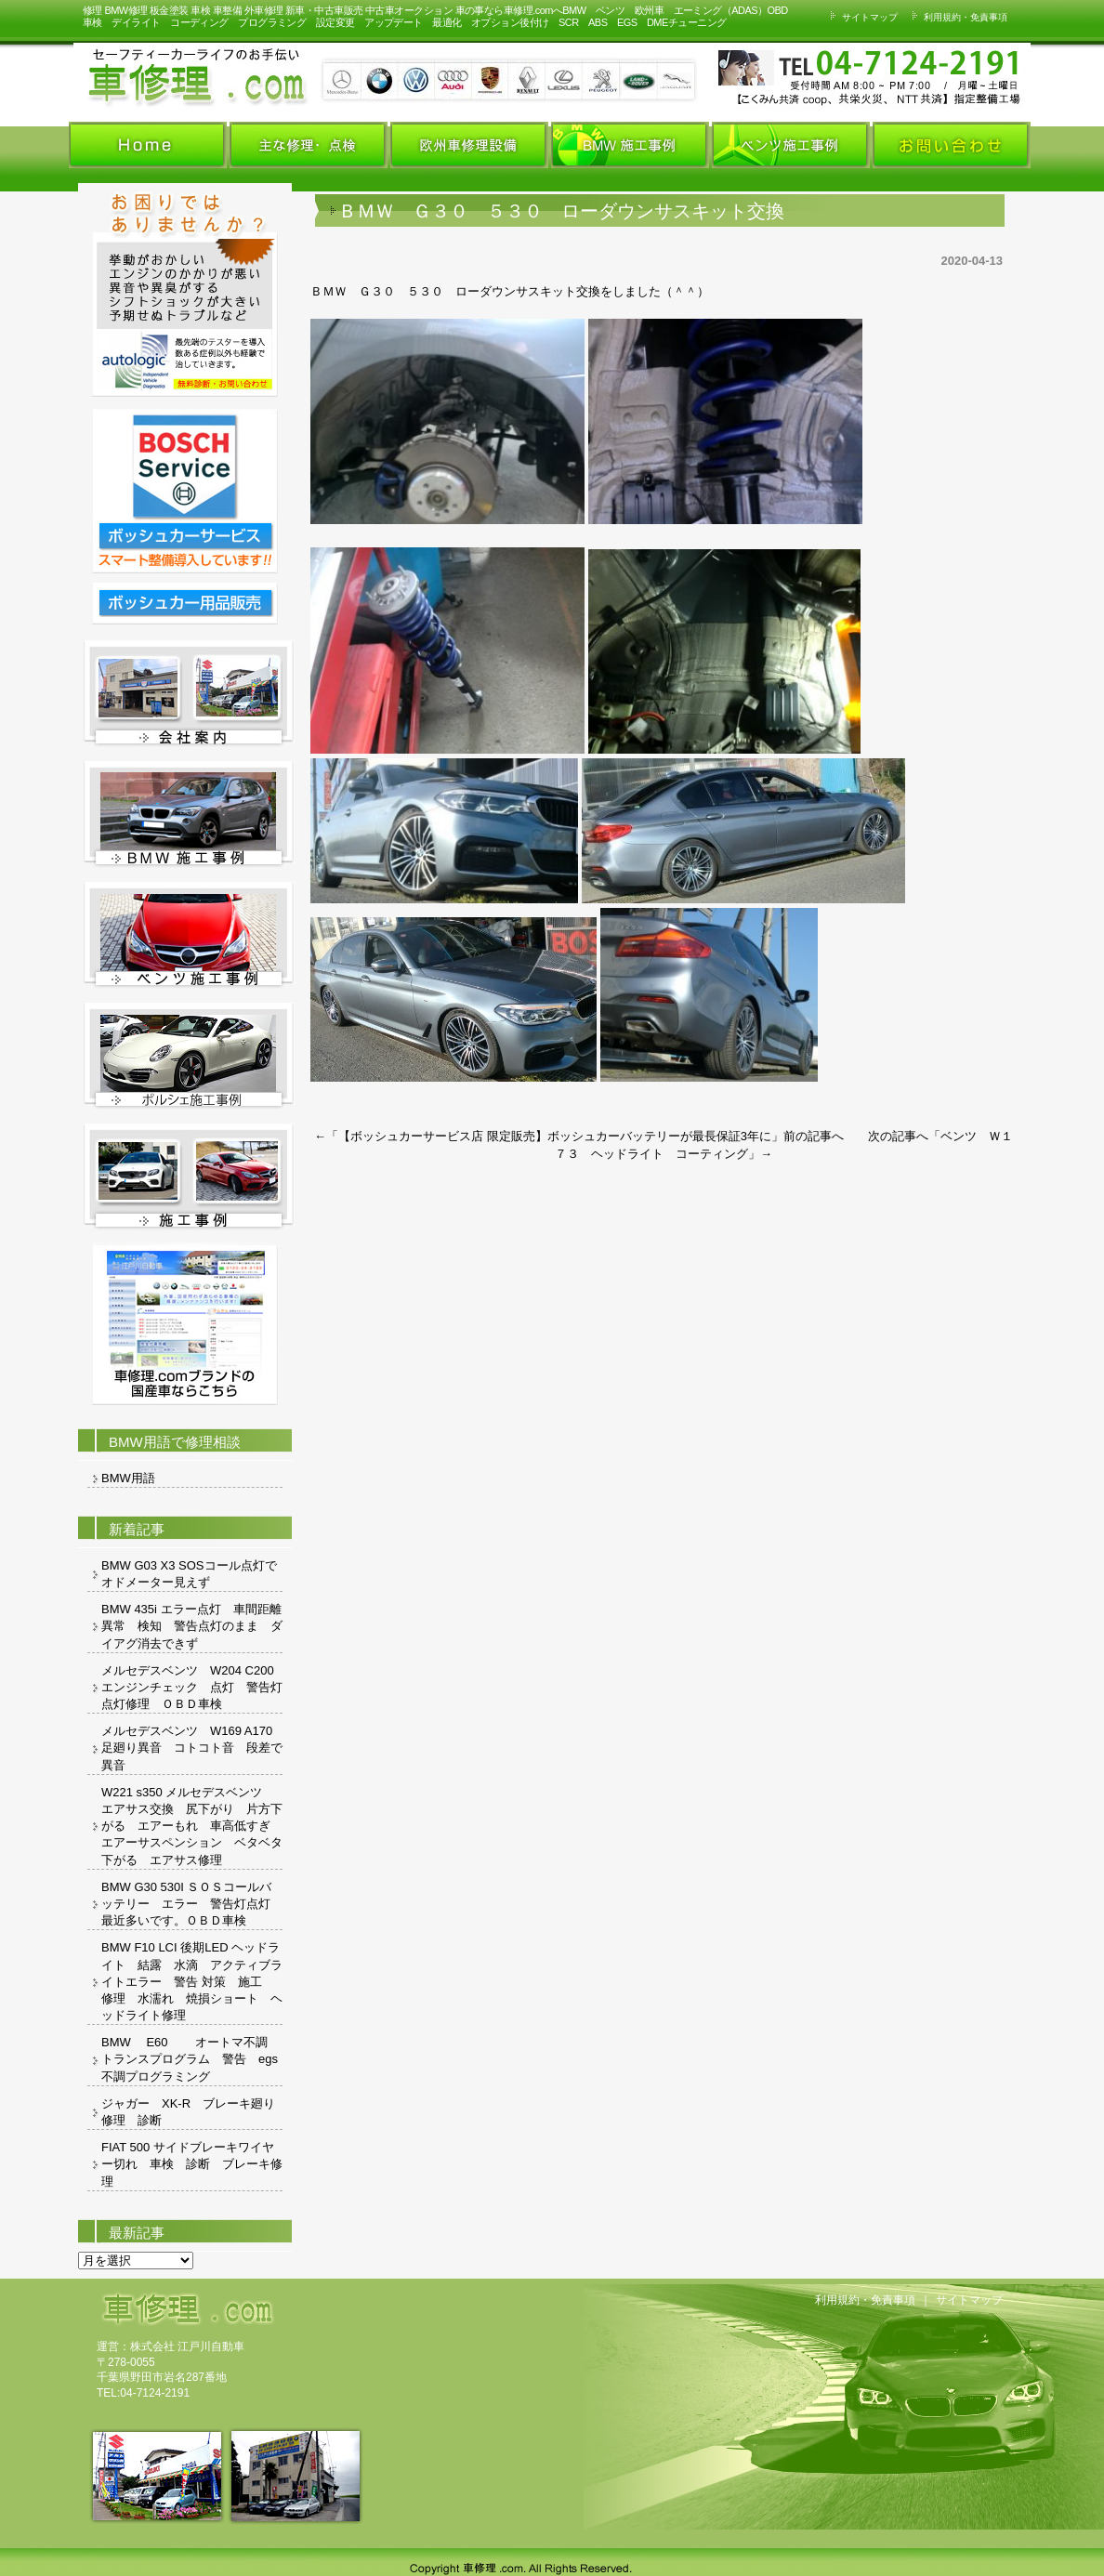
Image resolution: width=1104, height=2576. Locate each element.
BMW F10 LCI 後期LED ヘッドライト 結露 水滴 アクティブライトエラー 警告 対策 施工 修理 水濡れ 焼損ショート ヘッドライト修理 (192, 1981)
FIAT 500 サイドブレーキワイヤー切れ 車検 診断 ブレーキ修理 (192, 2164)
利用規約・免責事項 (957, 17)
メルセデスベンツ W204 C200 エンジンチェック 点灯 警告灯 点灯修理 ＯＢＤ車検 (192, 1687)
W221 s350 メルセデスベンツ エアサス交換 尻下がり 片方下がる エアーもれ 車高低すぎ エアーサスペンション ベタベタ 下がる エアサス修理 (192, 1826)
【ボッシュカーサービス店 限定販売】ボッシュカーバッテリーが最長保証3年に (554, 1136)
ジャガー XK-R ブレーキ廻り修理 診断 (188, 2111)
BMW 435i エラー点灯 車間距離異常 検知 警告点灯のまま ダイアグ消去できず (192, 1625)
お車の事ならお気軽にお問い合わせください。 (779, 77)
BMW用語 (128, 1478)
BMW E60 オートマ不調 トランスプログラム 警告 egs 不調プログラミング (192, 2059)
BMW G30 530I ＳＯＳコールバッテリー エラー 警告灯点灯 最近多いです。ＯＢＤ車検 (192, 1903)
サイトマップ (861, 17)
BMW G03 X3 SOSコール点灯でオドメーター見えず (189, 1573)
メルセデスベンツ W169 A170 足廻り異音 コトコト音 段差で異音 (192, 1747)
